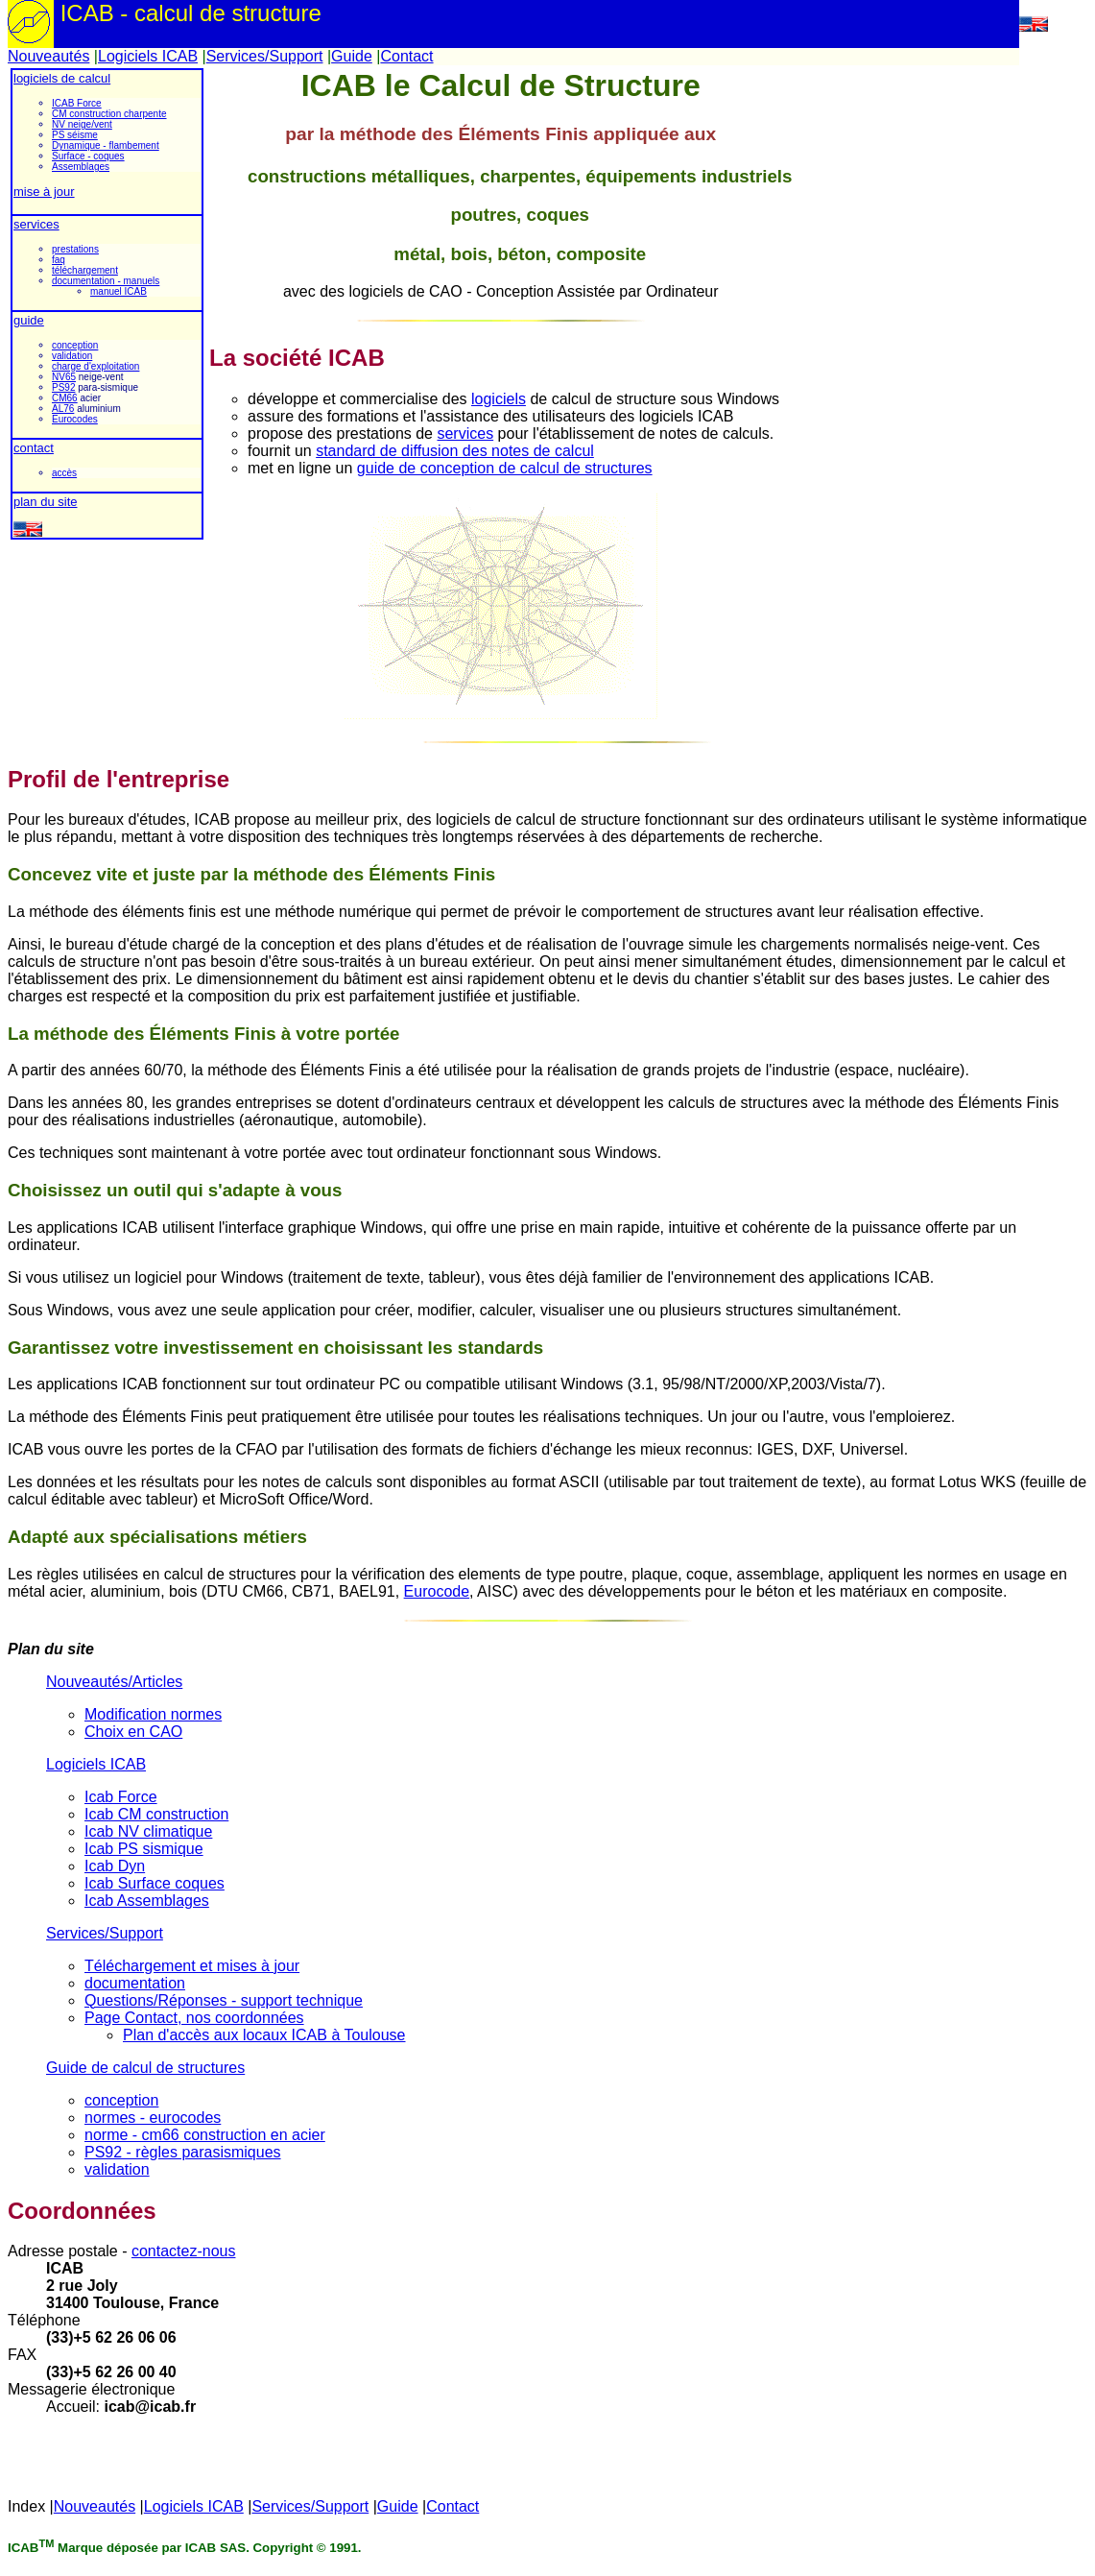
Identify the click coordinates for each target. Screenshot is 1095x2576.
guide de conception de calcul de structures (505, 468)
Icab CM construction (156, 1814)
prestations (75, 249)
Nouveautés (48, 56)
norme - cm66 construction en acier (204, 2135)
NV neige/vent (82, 124)
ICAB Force (77, 103)
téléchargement (85, 270)
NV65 (64, 377)
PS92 (63, 387)
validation (72, 355)
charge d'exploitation (95, 366)
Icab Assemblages (146, 1900)
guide (28, 320)
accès (64, 473)
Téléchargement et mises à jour (191, 1966)
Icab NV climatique (148, 1831)
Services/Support (264, 56)
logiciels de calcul (61, 78)
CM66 (65, 398)
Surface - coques (88, 156)
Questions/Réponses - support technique (223, 2000)
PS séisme (75, 135)
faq (58, 259)
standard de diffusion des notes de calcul (455, 451)
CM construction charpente (109, 113)
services (36, 224)
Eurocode (437, 1591)
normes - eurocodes (152, 2117)
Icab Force (120, 1797)
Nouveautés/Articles (114, 1681)
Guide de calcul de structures (145, 2067)
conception (75, 345)
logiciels (498, 399)
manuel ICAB (118, 291)
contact (33, 448)
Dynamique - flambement (105, 145)
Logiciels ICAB (148, 56)
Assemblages (80, 166)
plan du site (45, 501)
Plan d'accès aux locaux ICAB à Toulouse (264, 2035)
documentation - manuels (105, 281)
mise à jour (44, 191)
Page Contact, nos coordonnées (194, 2018)
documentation (134, 1983)
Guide (351, 56)
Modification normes (153, 1714)
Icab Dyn (114, 1866)
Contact (406, 56)
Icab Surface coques (154, 1883)
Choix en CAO (133, 1731)
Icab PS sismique (143, 1849)
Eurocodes (75, 419)
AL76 (63, 408)
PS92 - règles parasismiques (182, 2152)
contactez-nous (183, 2251)
